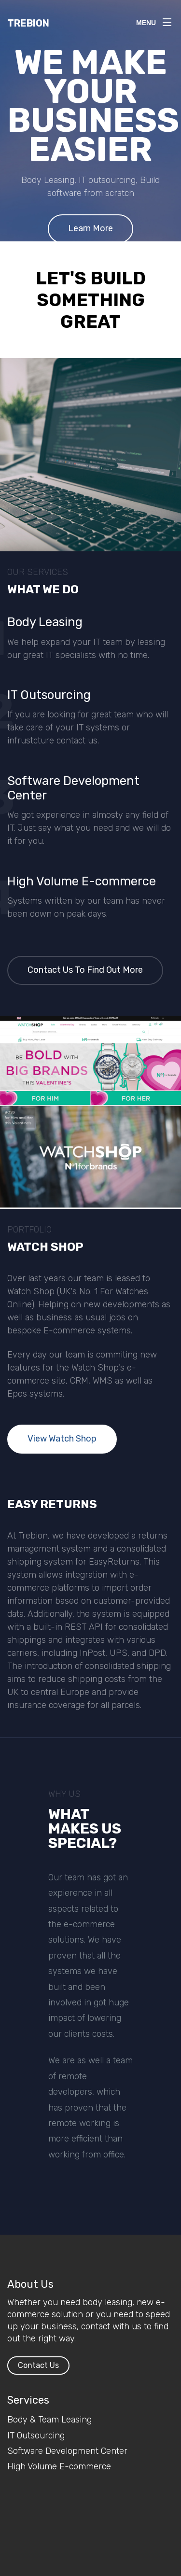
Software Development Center (67, 2451)
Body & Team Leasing (49, 2419)
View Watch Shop (62, 1438)
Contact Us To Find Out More (85, 970)
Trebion (28, 23)
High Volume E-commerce (59, 2466)
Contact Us (38, 2365)
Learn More (90, 228)
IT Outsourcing (36, 2435)
